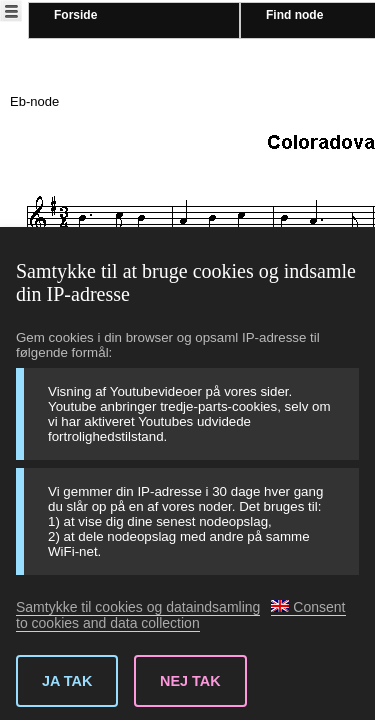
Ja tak (67, 681)
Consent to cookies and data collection (181, 615)
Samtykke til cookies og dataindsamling (138, 607)
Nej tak (190, 681)
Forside (75, 15)
